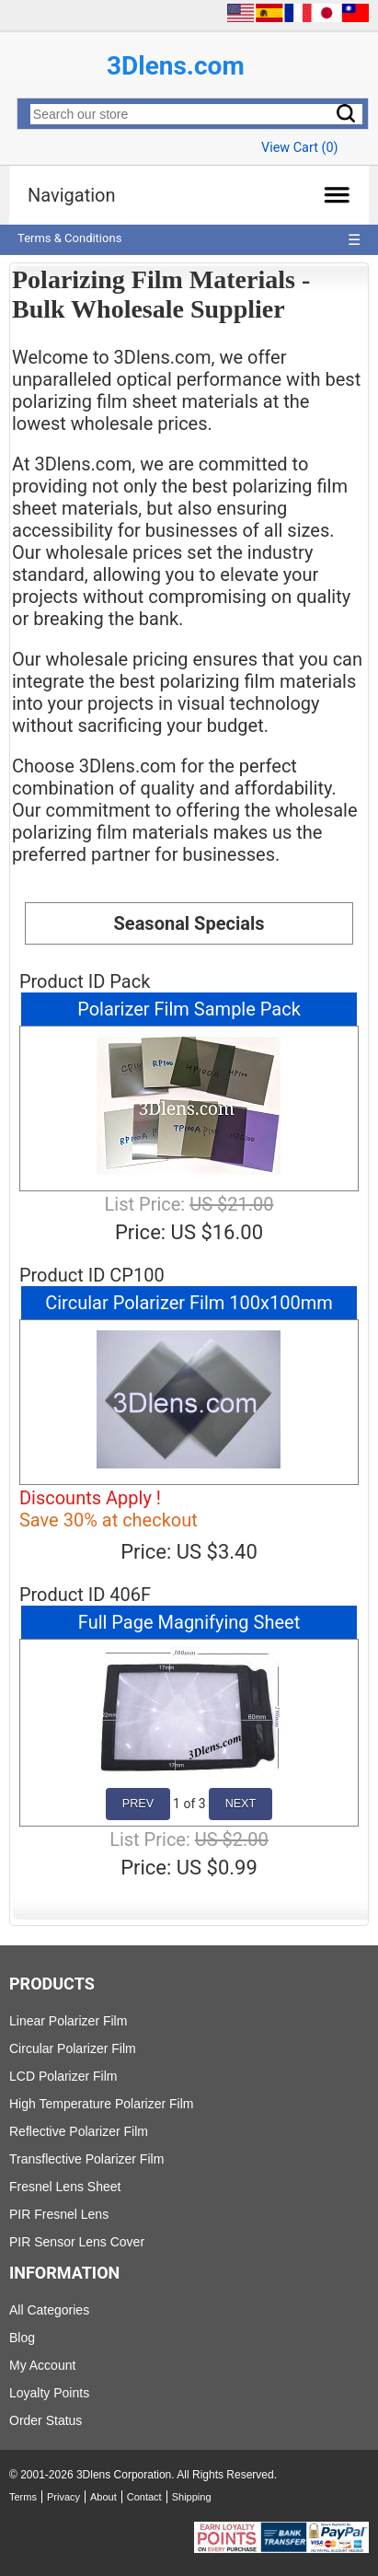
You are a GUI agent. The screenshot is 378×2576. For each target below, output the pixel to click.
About (103, 2496)
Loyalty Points (49, 2392)
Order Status (45, 2420)
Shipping (192, 2496)
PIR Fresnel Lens (59, 2214)
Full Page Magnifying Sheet (189, 1622)
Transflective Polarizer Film (86, 2159)
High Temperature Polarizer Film (101, 2103)
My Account (42, 2365)
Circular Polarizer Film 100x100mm (189, 1303)
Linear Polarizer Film (68, 2020)
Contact (144, 2496)
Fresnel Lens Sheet (64, 2186)
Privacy (63, 2496)
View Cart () (299, 148)
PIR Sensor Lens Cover (76, 2241)
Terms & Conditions (69, 238)
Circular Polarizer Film (72, 2048)
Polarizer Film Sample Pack (189, 1009)
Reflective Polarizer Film (78, 2131)
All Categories (49, 2310)
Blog (22, 2337)
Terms (23, 2496)
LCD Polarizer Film (63, 2076)
